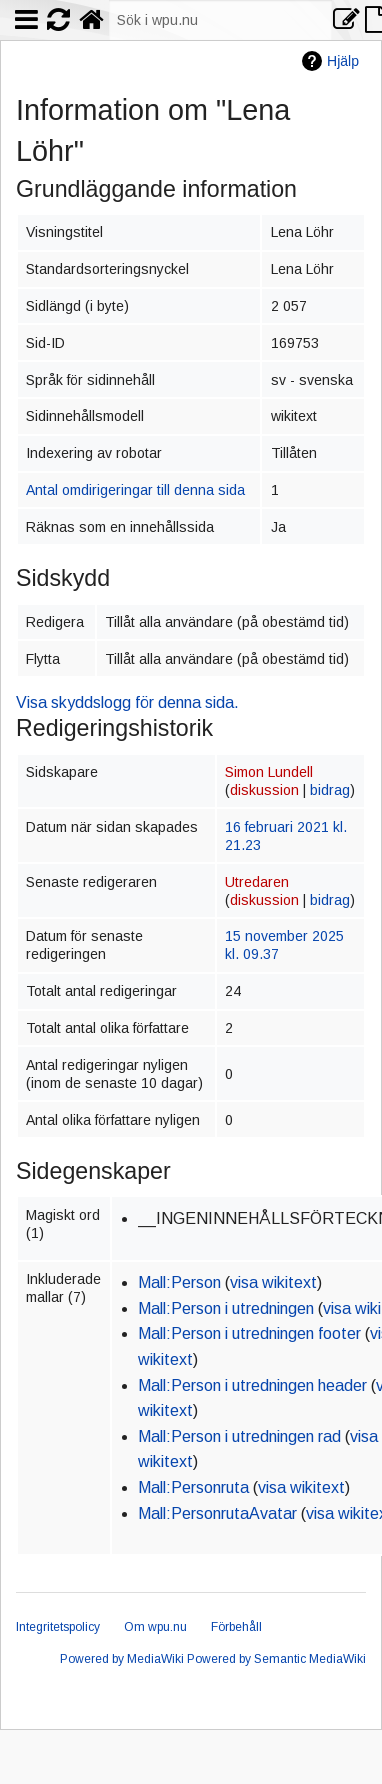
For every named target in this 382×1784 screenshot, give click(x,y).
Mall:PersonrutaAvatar (217, 1513)
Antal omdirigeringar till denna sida (135, 490)
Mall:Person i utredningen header (252, 1385)
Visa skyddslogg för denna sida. (127, 702)
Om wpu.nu (155, 1627)
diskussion (264, 790)
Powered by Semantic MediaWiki (276, 1659)
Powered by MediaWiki (122, 1659)
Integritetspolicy (58, 1627)
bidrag (330, 790)
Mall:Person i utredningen (226, 1308)
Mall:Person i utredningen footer (249, 1333)
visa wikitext (273, 1282)
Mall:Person (179, 1282)
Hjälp (343, 61)
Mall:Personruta (193, 1487)
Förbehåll (236, 1627)
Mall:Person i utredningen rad (239, 1436)
